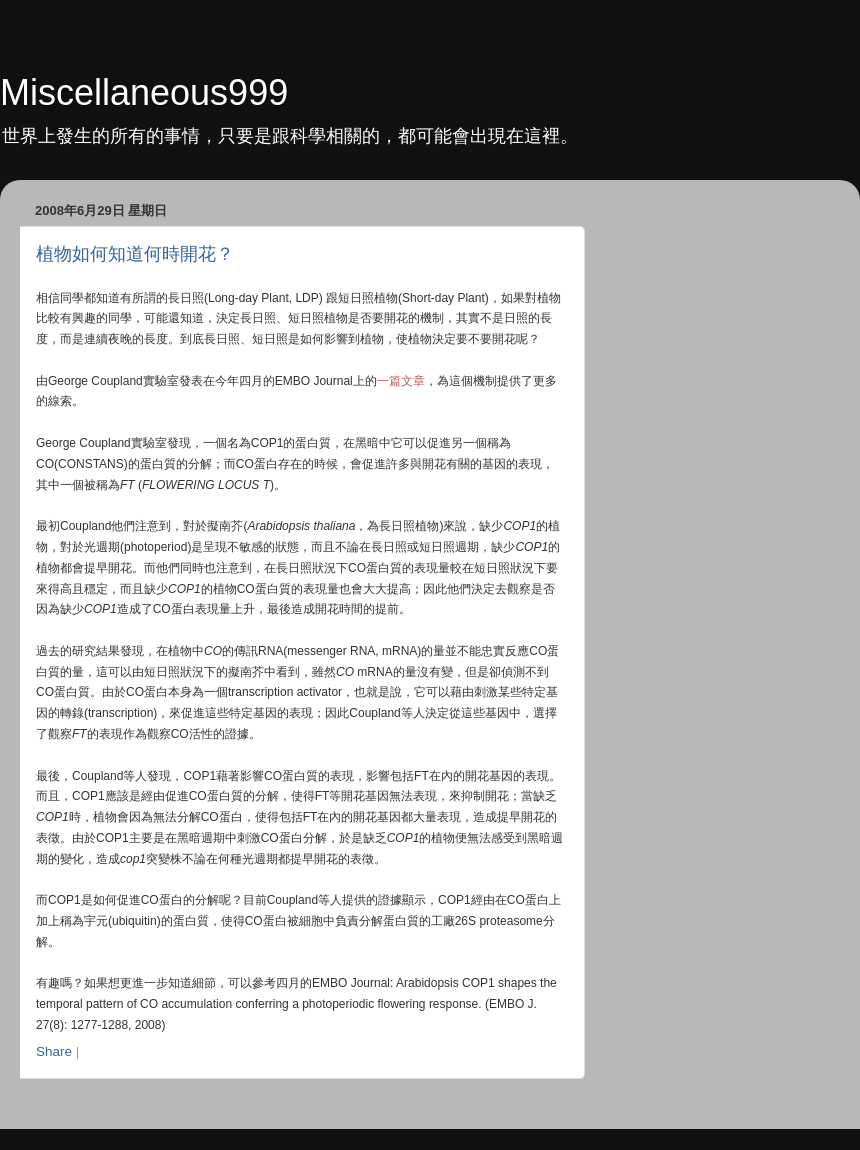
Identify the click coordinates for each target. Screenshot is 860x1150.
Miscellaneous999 (144, 92)
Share (54, 1051)
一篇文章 (401, 381)
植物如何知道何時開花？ (135, 254)
